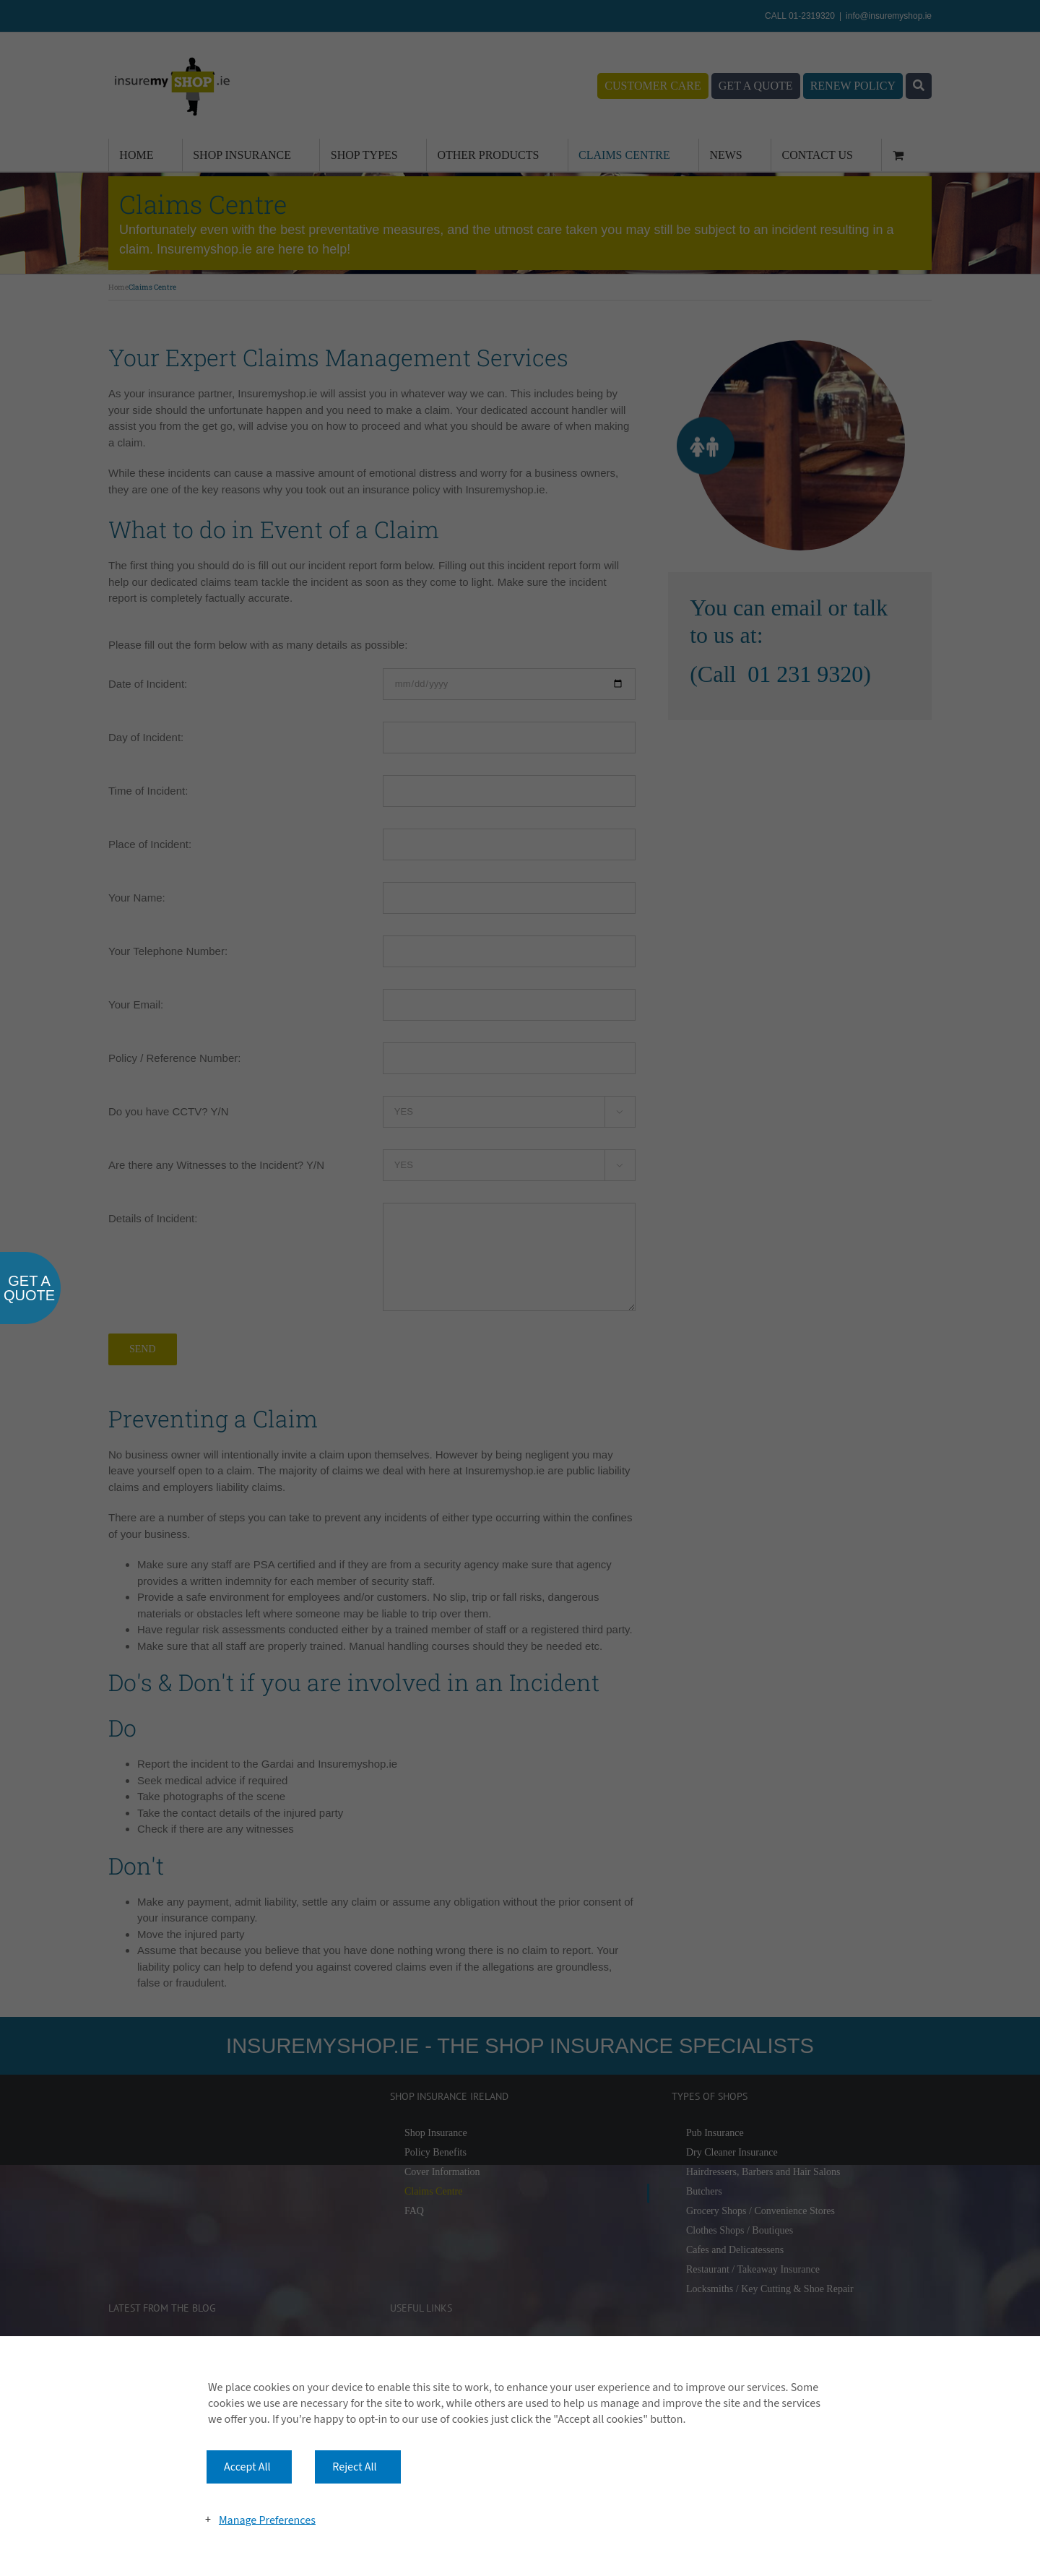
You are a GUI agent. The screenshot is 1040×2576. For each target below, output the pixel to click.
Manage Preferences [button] (267, 2520)
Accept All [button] (247, 2467)
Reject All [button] (354, 2467)
